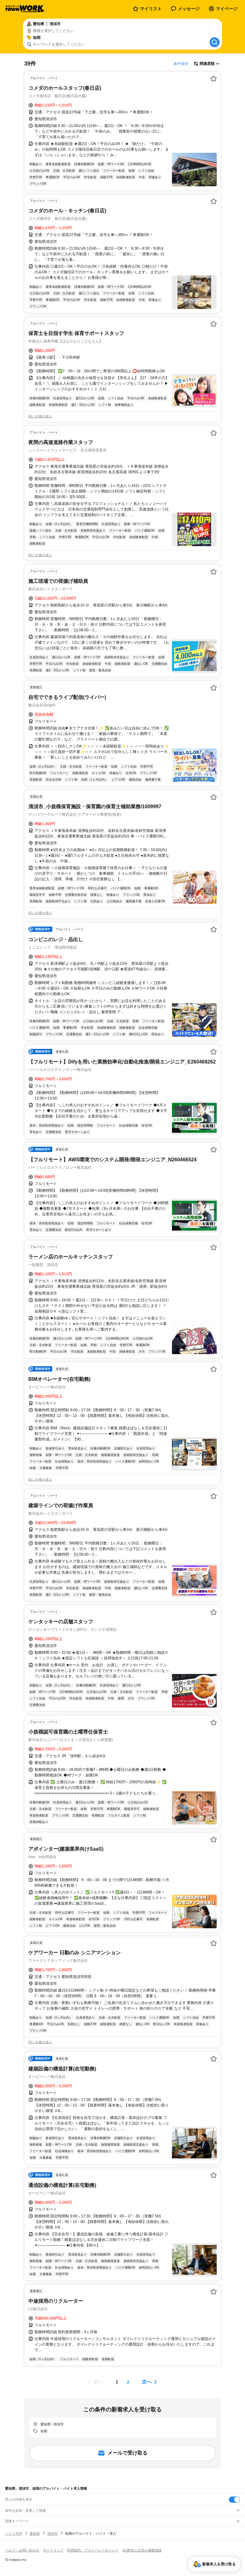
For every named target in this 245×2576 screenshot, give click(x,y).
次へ (147, 2381)
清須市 (52, 2533)
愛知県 (35, 2533)
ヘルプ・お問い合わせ (22, 2550)
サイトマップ (53, 2550)
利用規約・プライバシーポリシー (92, 2550)
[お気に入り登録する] (213, 78)
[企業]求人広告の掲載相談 (142, 2550)
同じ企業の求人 (40, 416)
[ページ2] (128, 2382)
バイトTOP (13, 2533)
